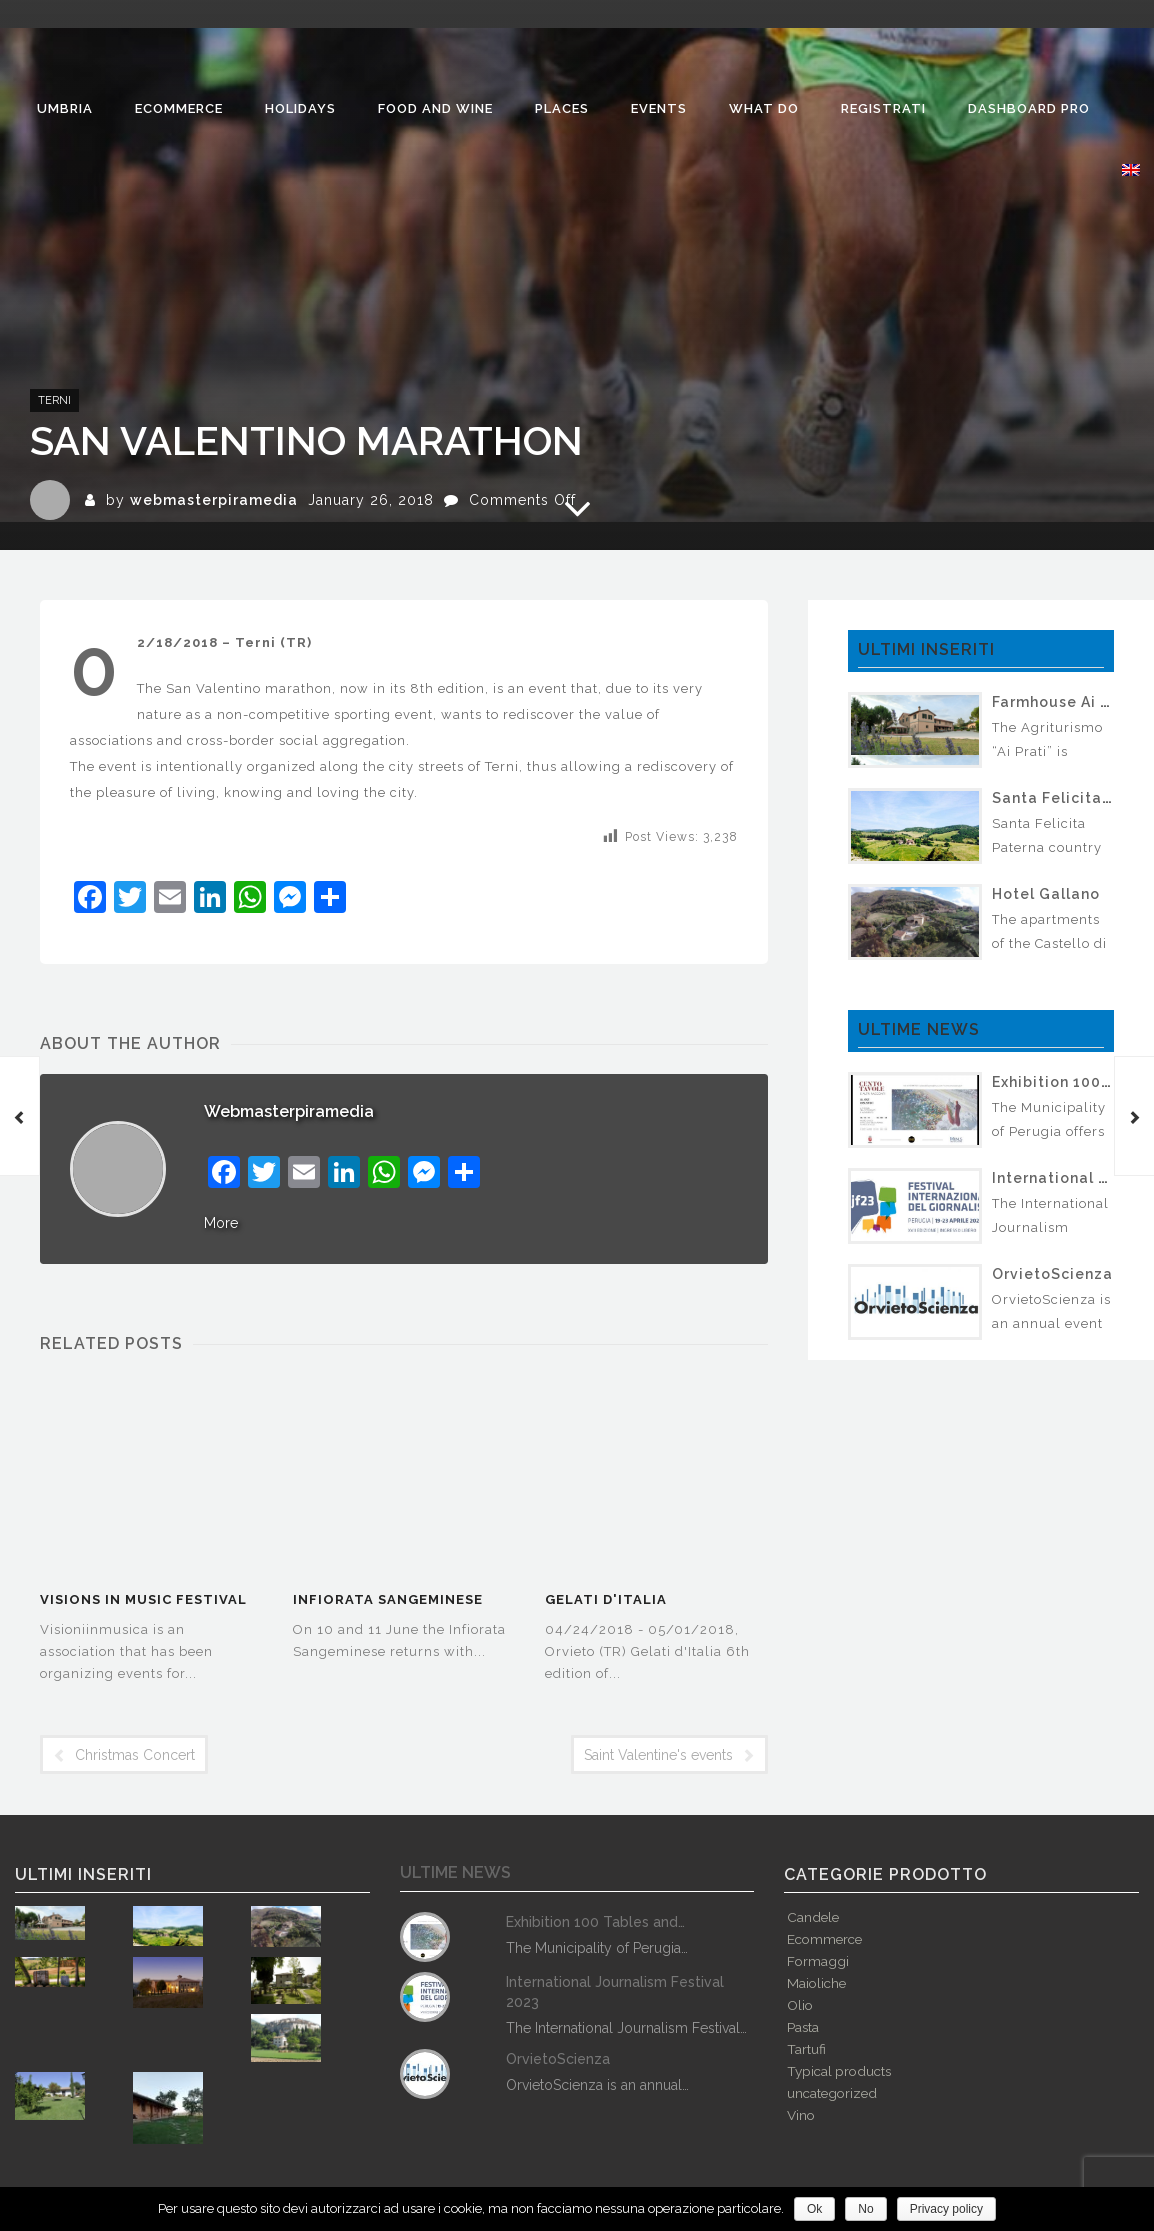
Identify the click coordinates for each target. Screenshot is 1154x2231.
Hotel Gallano (1046, 894)
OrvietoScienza (1052, 1274)
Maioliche (816, 1983)
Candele (813, 1917)
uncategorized (832, 2093)
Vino (801, 2115)
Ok (814, 2209)
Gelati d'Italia (606, 1599)
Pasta (803, 2027)
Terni (54, 400)
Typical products (839, 2071)
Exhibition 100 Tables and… (595, 1922)
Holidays (300, 108)
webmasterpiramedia (214, 500)
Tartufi (806, 2049)
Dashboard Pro (1029, 108)
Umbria (65, 108)
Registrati (883, 108)
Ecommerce (179, 108)
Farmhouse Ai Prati (1065, 702)
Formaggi (818, 1961)
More (221, 1223)
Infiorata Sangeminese (388, 1599)
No (865, 2209)
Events (659, 108)
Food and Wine (435, 108)
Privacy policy (946, 2209)
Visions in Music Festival (143, 1599)
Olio (800, 2005)
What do (764, 108)
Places (562, 108)
